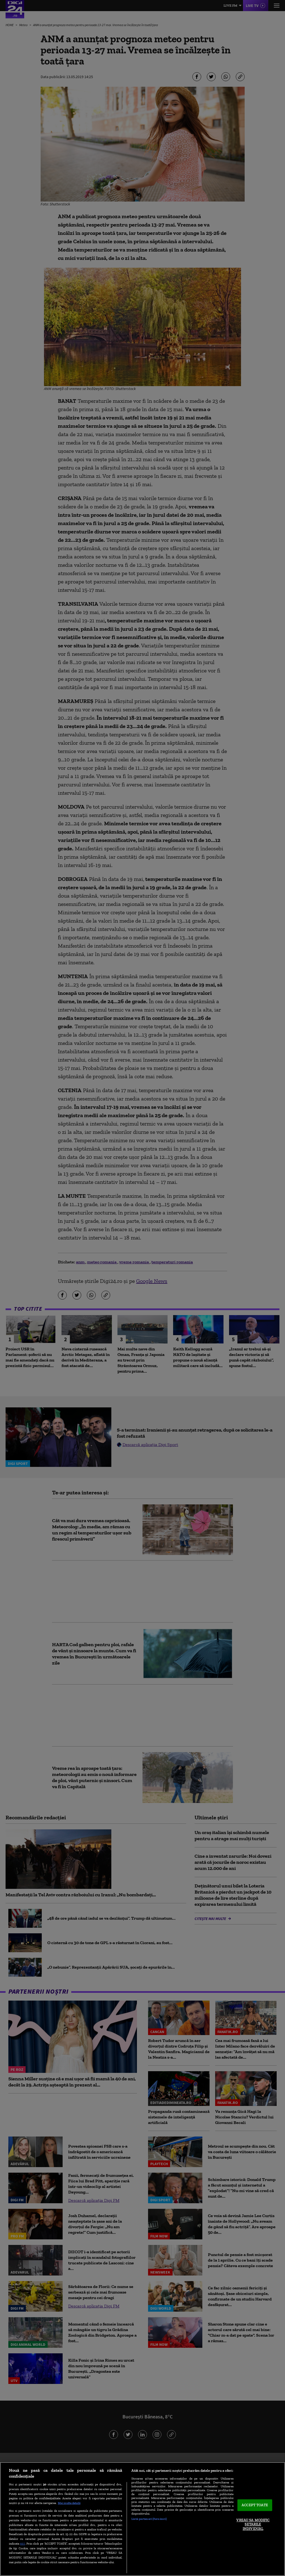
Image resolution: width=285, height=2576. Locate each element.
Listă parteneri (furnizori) (149, 2519)
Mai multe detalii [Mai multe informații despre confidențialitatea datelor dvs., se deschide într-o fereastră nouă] (69, 2503)
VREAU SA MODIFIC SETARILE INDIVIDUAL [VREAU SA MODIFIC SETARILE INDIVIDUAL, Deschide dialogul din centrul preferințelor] (252, 2524)
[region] (142, 2519)
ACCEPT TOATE (255, 2505)
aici (22, 2543)
